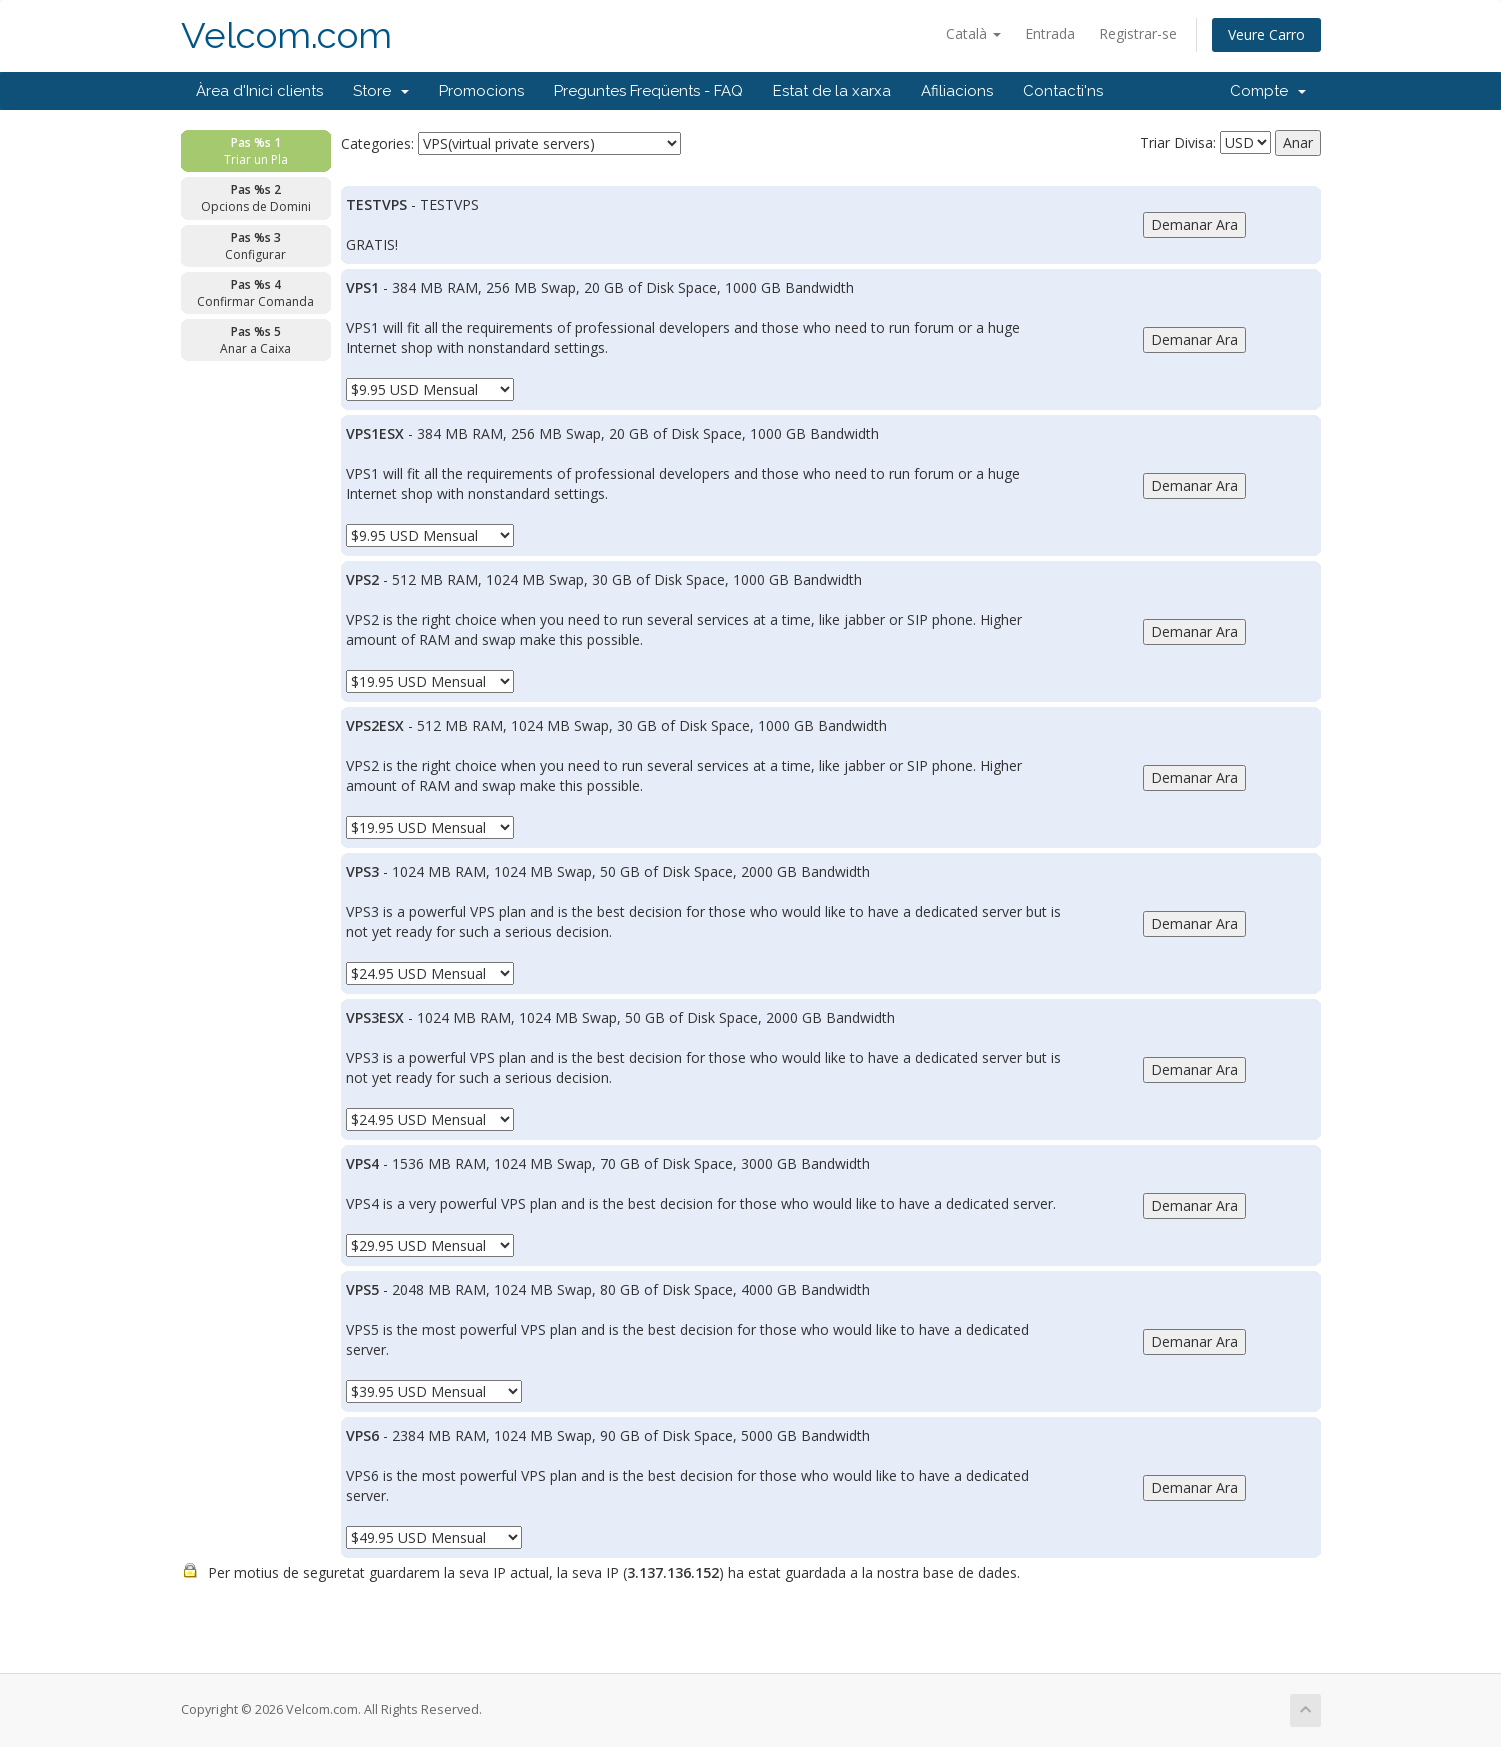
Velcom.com (286, 35)
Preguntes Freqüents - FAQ (648, 91)
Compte (1268, 91)
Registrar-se (1138, 33)
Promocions (481, 91)
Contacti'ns (1063, 91)
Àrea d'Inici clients (259, 91)
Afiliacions (957, 91)
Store (381, 91)
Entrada (1050, 33)
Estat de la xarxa (832, 91)
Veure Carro (1266, 34)
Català (973, 33)
